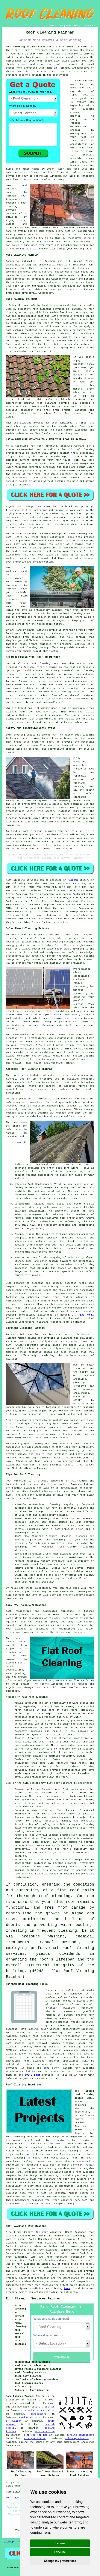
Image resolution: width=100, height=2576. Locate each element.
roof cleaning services (22, 2032)
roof (57, 64)
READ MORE (86, 1315)
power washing (50, 2029)
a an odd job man (35, 2435)
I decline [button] (60, 2552)
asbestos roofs (75, 1283)
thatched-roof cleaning (21, 647)
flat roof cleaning (60, 1783)
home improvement (67, 2442)
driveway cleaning (77, 2438)
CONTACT (78, 26)
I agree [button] (60, 2543)
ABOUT (68, 26)
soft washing (29, 2029)
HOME (52, 26)
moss (75, 282)
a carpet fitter (34, 2438)
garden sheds (27, 2417)
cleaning (21, 581)
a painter (48, 2407)
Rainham (73, 880)
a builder (13, 2421)
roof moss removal (79, 2004)
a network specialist (40, 2410)
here (67, 2288)
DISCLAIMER (90, 26)
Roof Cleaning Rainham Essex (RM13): (31, 46)
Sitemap (9, 2542)
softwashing (72, 1221)
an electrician (45, 2431)
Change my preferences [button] (60, 2561)
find (17, 2232)
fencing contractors (80, 2435)
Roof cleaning (15, 880)
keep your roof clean (79, 1495)
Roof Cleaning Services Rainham (33, 2298)
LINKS (60, 26)
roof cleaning (16, 426)
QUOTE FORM (32, 2075)
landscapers (39, 2414)
